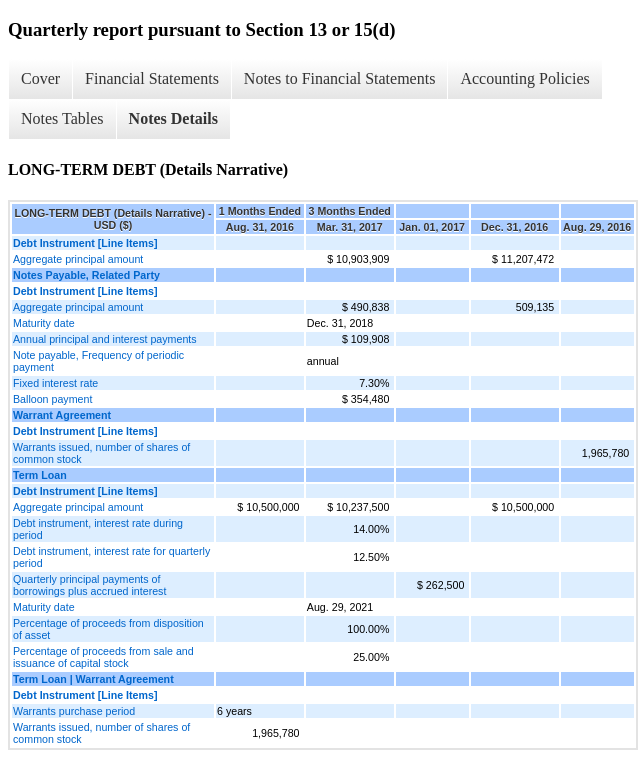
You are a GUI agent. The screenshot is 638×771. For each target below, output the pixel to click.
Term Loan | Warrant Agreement (93, 679)
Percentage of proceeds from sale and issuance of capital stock (103, 657)
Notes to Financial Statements (340, 78)
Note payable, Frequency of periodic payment (98, 361)
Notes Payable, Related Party (86, 275)
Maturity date (44, 323)
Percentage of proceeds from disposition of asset (108, 629)
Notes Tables (62, 118)
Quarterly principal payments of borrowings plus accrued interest (89, 585)
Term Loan (40, 475)
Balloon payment (52, 399)
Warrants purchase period (74, 711)
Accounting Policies (524, 78)
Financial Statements (152, 78)
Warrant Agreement (62, 415)
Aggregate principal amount (78, 259)
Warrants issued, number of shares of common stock (101, 453)
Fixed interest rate (55, 383)
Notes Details (173, 118)
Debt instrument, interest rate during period (98, 529)
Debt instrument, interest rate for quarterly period (111, 557)
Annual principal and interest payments (105, 339)
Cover (40, 78)
